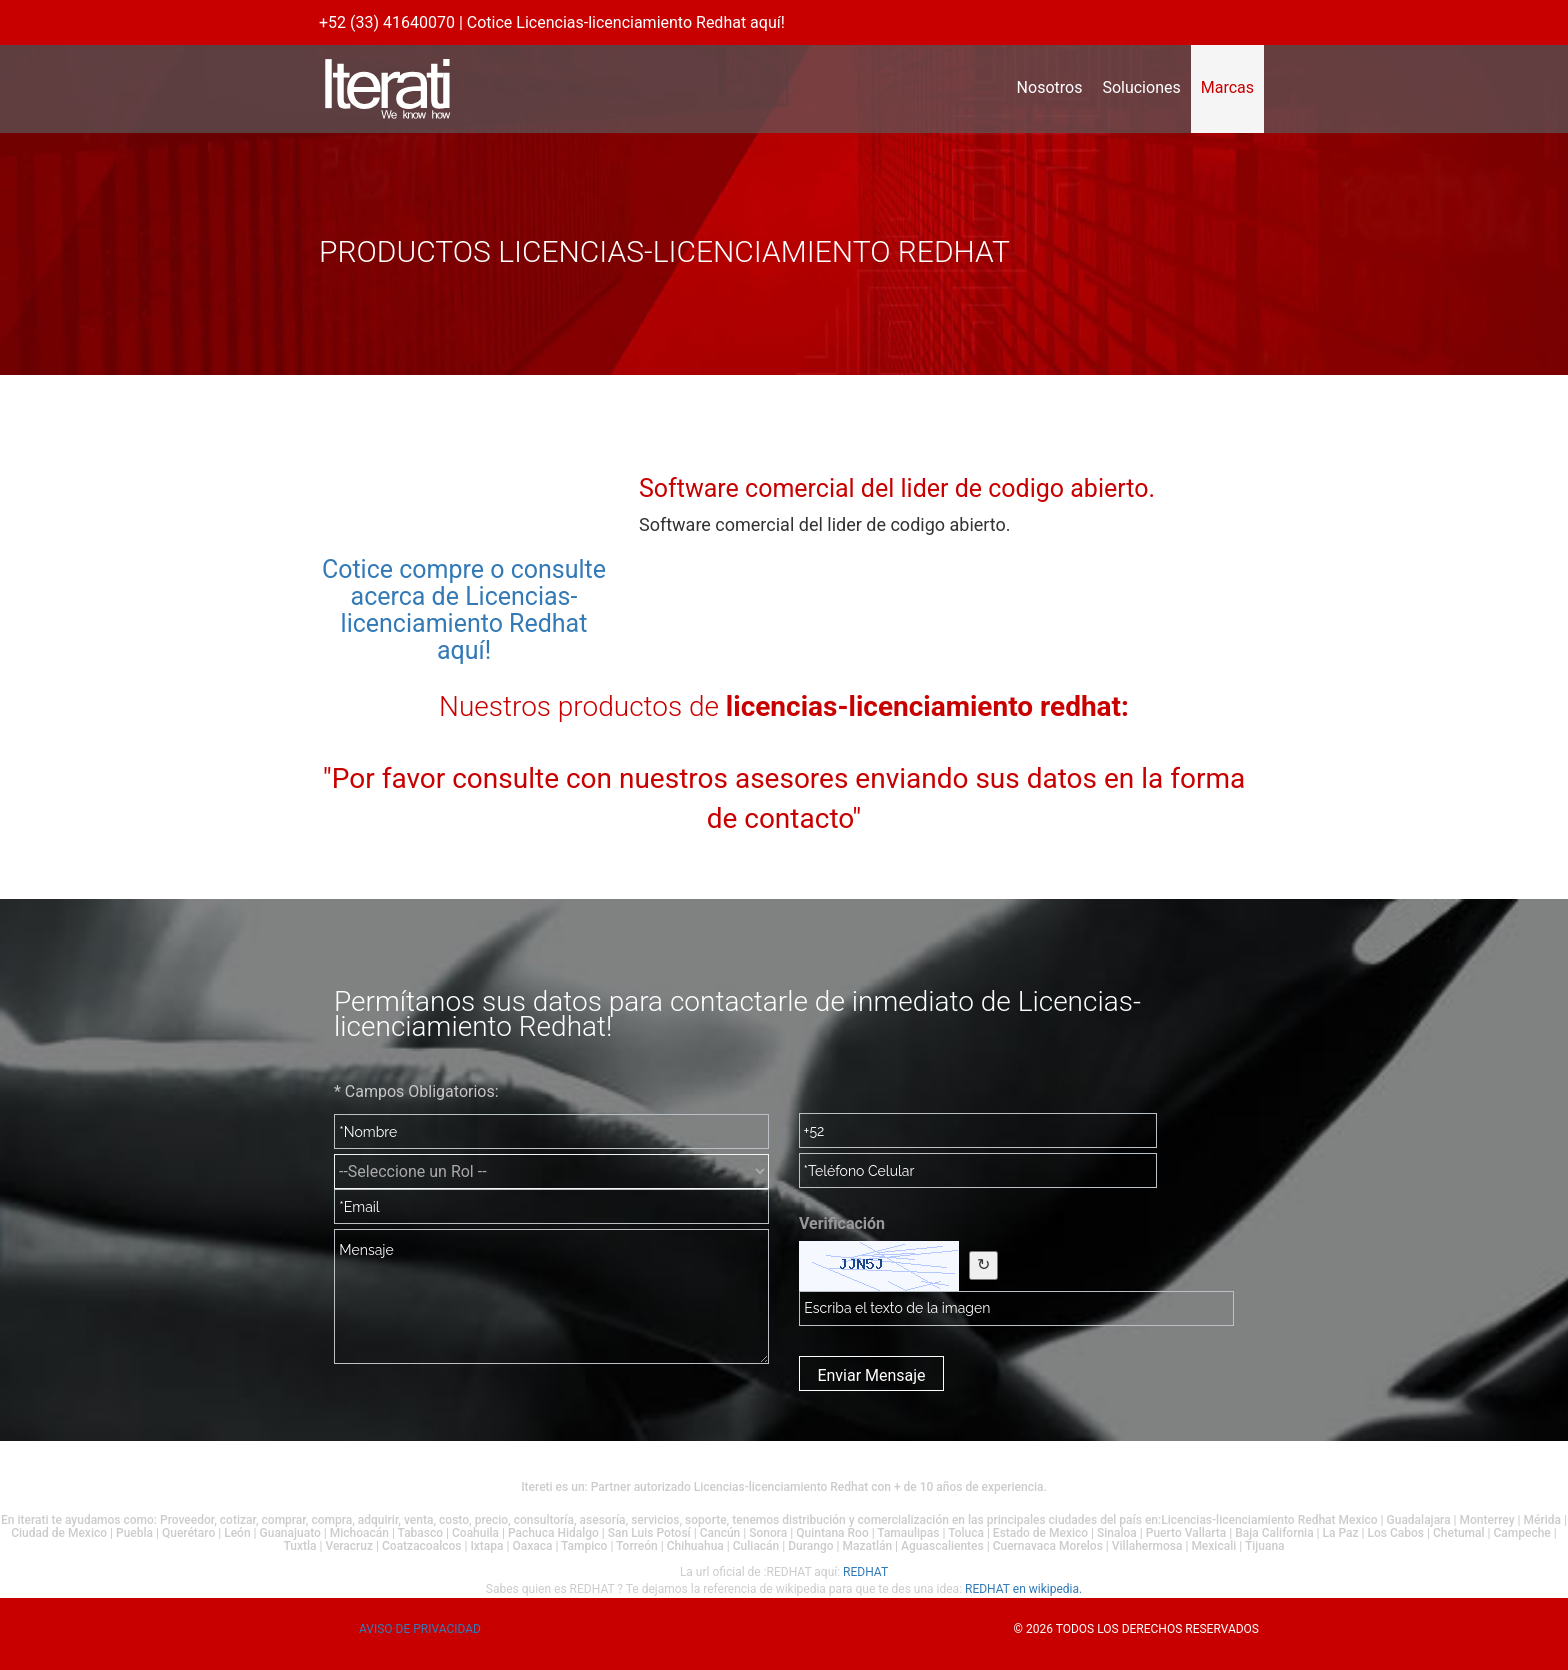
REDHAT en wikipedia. (1023, 1589)
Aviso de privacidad (420, 1629)
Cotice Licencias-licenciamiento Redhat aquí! (626, 22)
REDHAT (865, 1572)
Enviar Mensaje (871, 1375)
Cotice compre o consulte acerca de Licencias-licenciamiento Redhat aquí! (464, 610)
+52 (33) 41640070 (387, 22)
